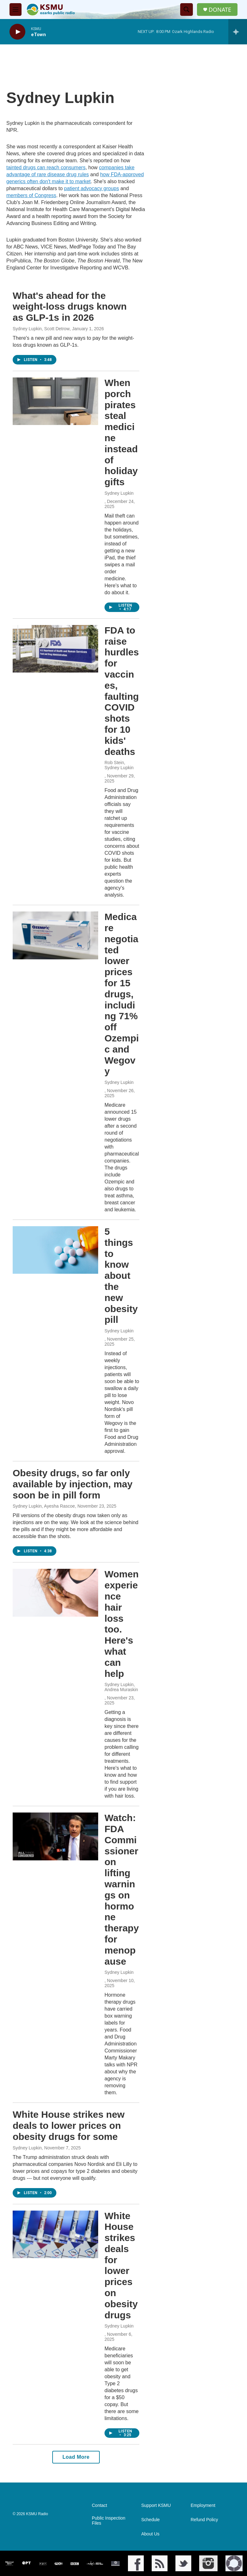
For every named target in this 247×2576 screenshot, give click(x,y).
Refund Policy (204, 2519)
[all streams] (237, 31)
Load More (75, 2457)
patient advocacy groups (91, 188)
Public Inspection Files (108, 2521)
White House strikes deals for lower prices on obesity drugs (121, 2265)
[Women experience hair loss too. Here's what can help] (55, 1592)
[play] (17, 31)
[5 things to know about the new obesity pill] (55, 1250)
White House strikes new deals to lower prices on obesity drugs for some (68, 2125)
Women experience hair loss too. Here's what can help (121, 1623)
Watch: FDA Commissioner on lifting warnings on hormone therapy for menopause (121, 1889)
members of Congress (31, 195)
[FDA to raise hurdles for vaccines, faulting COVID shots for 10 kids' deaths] (55, 649)
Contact (99, 2505)
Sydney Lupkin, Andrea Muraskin (121, 1687)
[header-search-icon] (186, 9)
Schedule (150, 2519)
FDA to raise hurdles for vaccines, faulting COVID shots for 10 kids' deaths (121, 691)
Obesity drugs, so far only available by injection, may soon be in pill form (73, 1484)
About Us (150, 2534)
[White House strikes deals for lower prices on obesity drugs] (55, 2234)
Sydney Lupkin (119, 493)
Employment (203, 2505)
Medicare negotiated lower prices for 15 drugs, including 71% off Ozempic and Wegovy (121, 993)
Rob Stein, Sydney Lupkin (119, 765)
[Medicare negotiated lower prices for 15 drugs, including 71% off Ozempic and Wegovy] (55, 935)
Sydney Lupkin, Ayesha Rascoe (44, 1506)
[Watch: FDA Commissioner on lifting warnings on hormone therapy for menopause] (55, 1836)
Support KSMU (156, 2505)
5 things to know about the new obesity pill (121, 1275)
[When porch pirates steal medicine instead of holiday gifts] (55, 401)
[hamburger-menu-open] (16, 9)
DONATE (220, 9)
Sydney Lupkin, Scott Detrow (41, 328)
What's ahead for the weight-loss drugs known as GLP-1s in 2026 (70, 306)
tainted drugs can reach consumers (46, 167)
